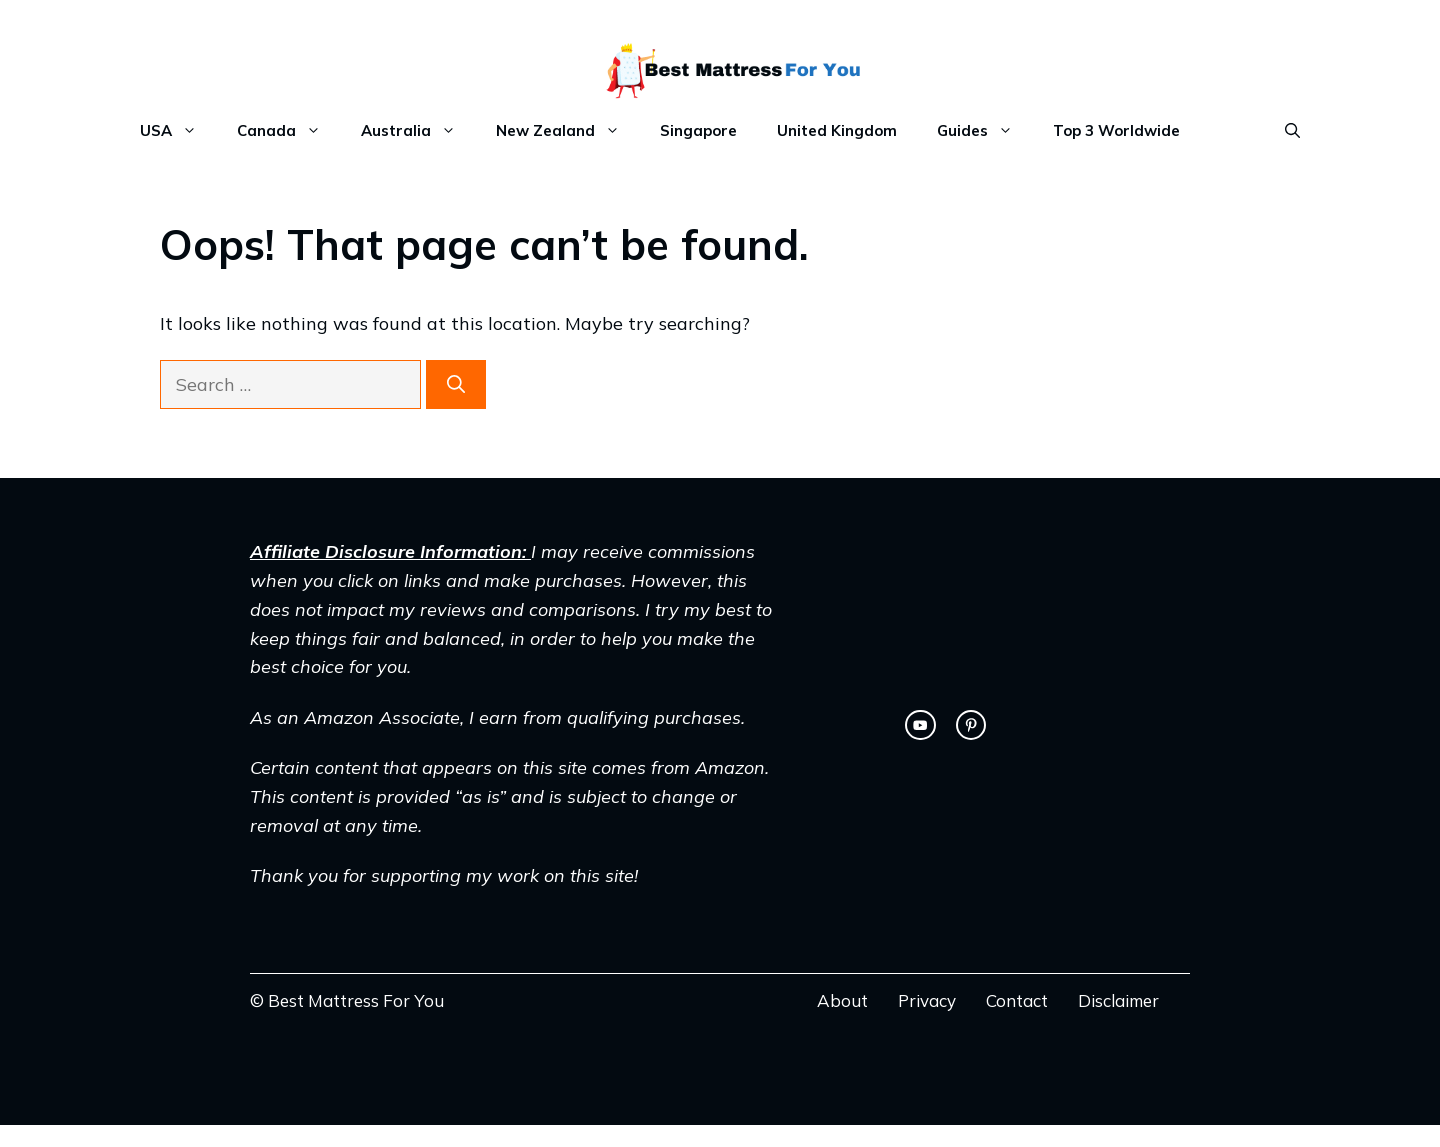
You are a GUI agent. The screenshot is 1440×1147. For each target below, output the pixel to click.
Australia (418, 131)
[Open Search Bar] (1292, 131)
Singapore (698, 130)
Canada (289, 131)
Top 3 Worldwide (1116, 130)
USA (178, 131)
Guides (985, 131)
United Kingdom (837, 130)
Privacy (927, 1000)
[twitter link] (920, 725)
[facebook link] (971, 725)
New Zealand (568, 131)
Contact (1017, 1000)
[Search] (456, 384)
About (842, 1000)
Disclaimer (1118, 1000)
